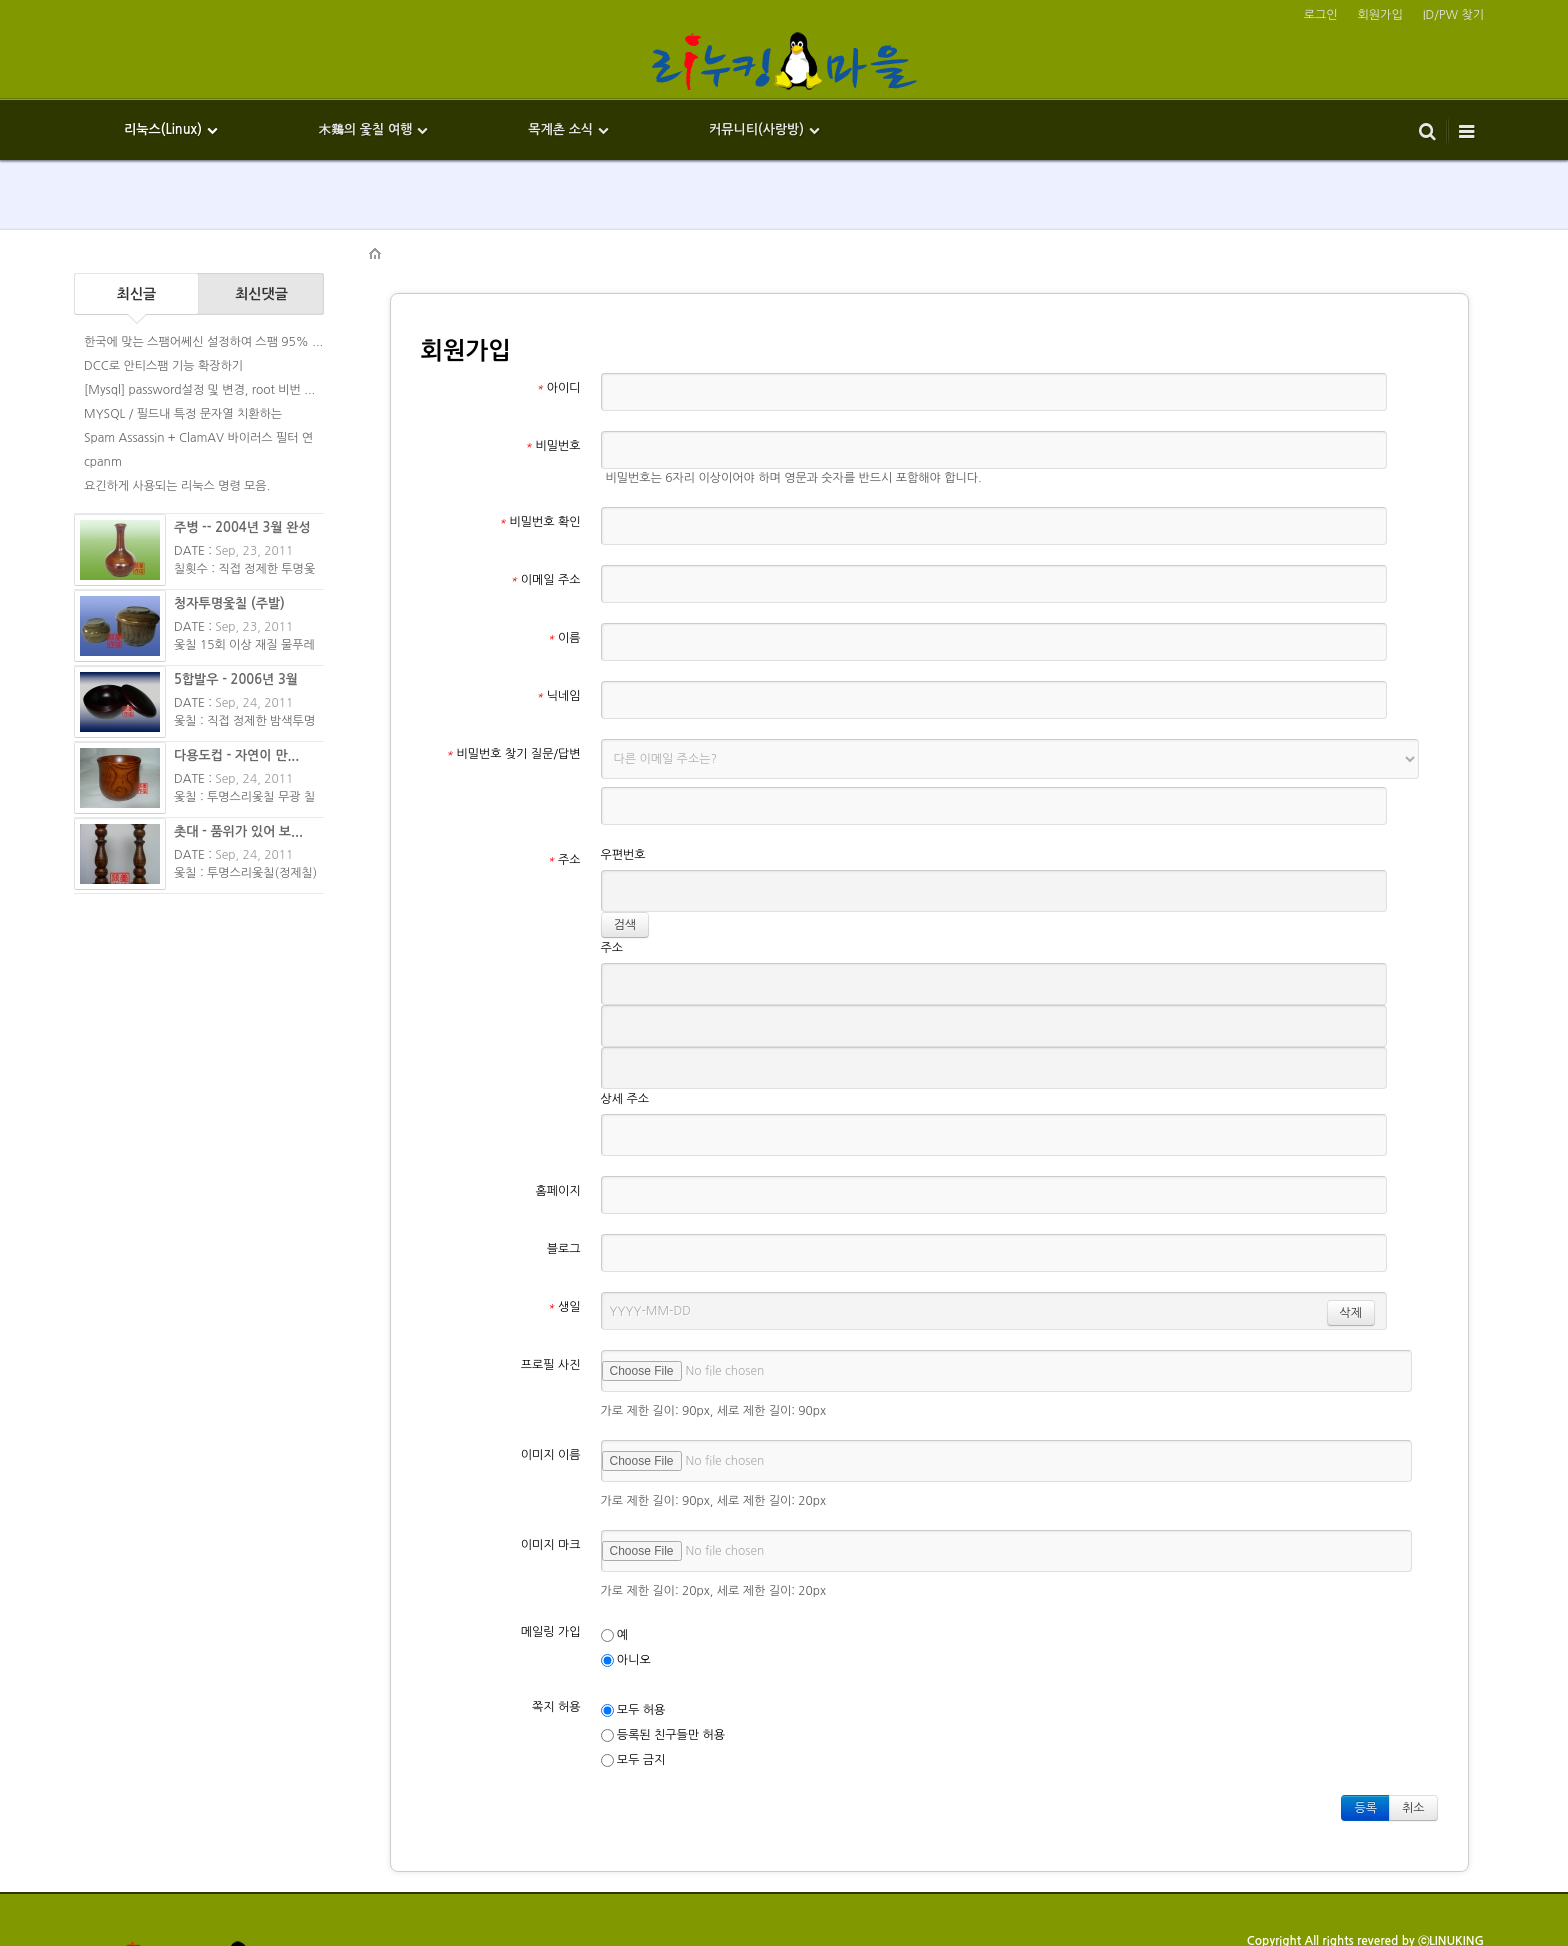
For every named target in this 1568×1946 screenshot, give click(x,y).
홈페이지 (557, 1105)
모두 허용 (633, 1624)
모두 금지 (633, 1674)
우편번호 (623, 837)
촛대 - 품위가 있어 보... (238, 831)
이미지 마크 (551, 1459)
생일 (563, 1221)
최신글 (136, 294)
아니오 (626, 1574)
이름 (563, 620)
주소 (563, 842)
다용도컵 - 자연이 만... (236, 755)
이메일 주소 (545, 562)
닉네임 (558, 678)
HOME (376, 254)
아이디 (558, 388)
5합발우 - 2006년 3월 (236, 679)
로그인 (1321, 15)
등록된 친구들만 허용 (663, 1649)
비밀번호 (553, 446)
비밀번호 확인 (540, 504)
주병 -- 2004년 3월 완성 (242, 527)
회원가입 (1380, 15)
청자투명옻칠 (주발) (229, 603)
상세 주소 (625, 1013)
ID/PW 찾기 (1453, 15)
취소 (1413, 1722)
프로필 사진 (551, 1279)
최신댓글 (261, 294)
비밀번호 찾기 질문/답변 (513, 736)
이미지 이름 (551, 1369)
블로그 (564, 1163)
